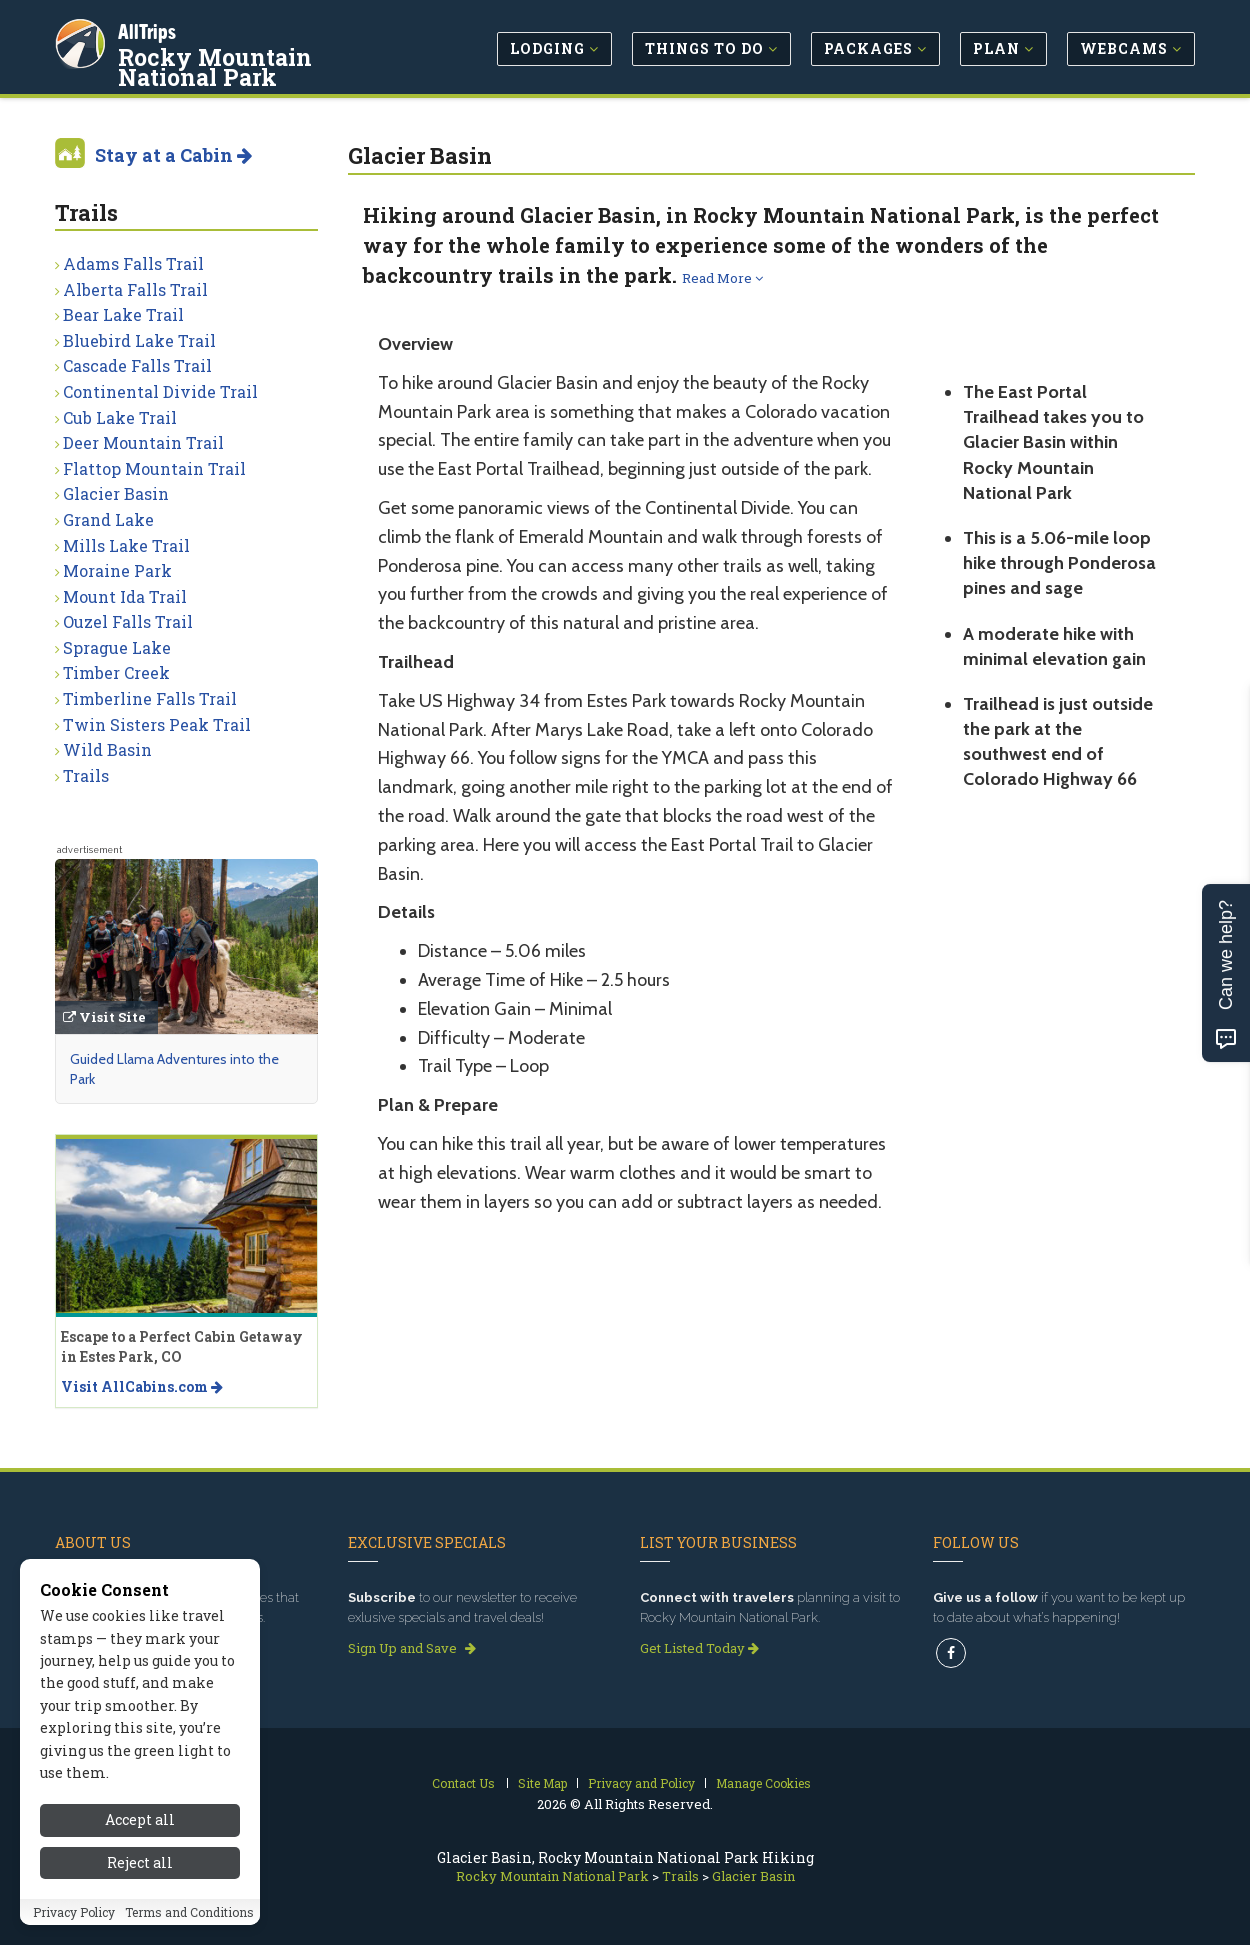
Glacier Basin (116, 493)
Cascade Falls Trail (137, 365)
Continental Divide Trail (160, 391)
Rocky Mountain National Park (270, 64)
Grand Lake (108, 519)
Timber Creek (116, 672)
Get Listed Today (699, 1648)
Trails (86, 775)
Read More (722, 278)
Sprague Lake (117, 647)
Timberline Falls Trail (150, 698)
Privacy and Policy (641, 1783)
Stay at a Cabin (173, 155)
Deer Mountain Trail (143, 442)
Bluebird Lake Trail (139, 340)
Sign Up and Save (412, 1648)
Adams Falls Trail (133, 263)
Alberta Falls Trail (135, 289)
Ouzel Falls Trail (128, 621)
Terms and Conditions (189, 1918)
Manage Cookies (763, 1783)
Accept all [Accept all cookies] (140, 1826)
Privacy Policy (74, 1918)
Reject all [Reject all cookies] (140, 1868)
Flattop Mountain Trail (154, 468)
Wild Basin (107, 749)
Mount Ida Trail (125, 596)
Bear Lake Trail (123, 314)
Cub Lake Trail (120, 417)
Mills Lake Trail (126, 545)
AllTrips (150, 28)
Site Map (542, 1783)
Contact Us (463, 1783)
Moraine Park (117, 570)
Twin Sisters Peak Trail (157, 724)
